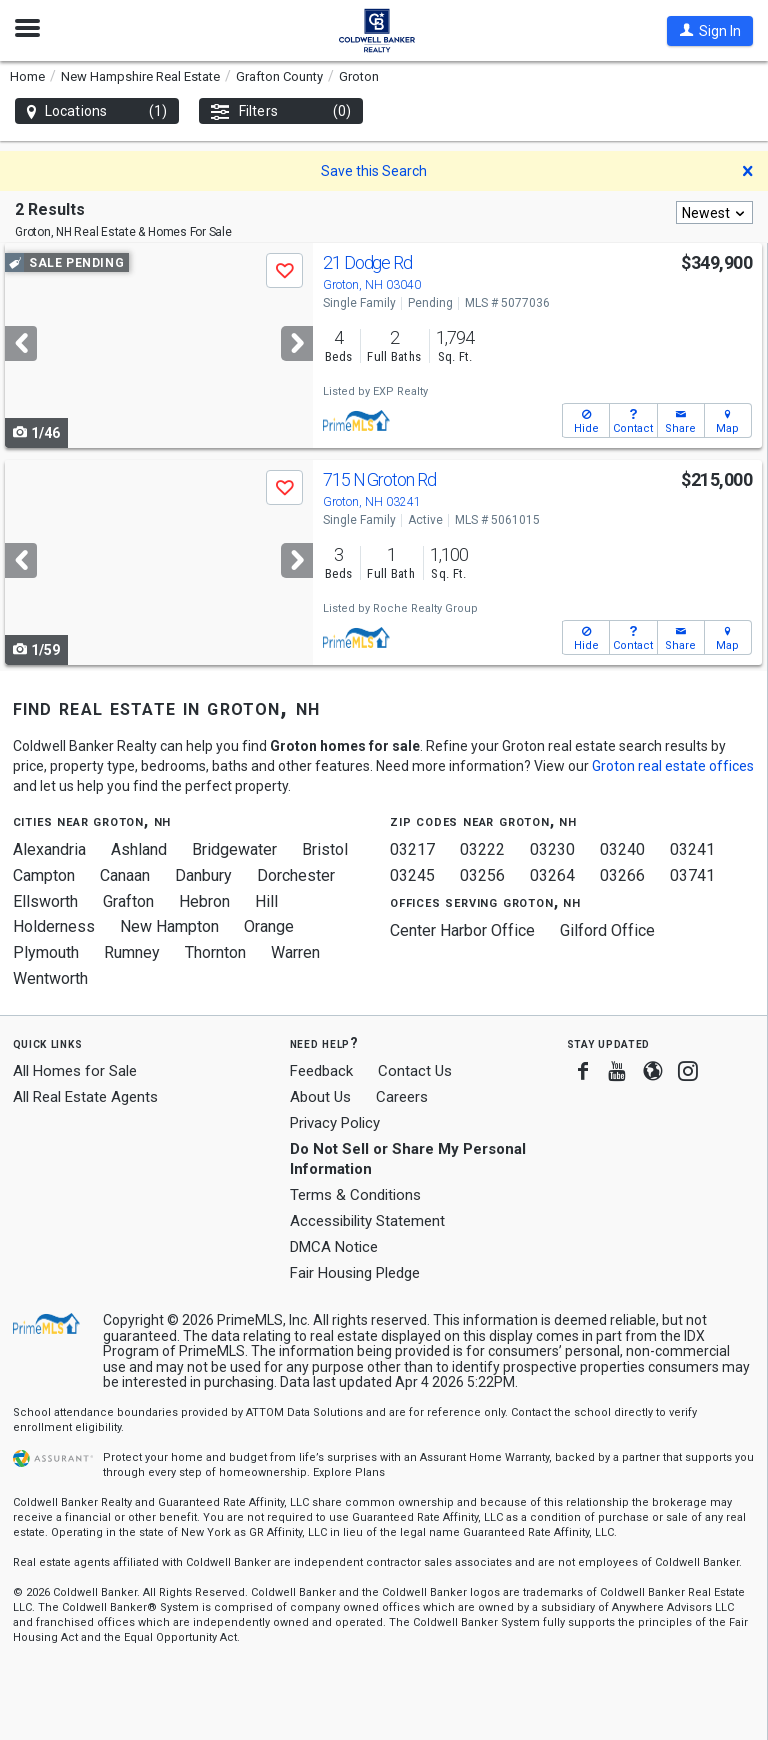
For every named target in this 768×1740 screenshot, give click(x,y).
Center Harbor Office (462, 930)
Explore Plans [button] (349, 1472)
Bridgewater (234, 849)
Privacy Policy (335, 1123)
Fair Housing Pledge (355, 1273)
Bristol (325, 849)
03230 (552, 849)
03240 (622, 849)
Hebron (204, 901)
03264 (552, 875)
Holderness (54, 926)
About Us (320, 1097)
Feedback (321, 1071)
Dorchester (296, 875)
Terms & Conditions (355, 1195)
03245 (412, 875)
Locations (97, 111)
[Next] (297, 343)
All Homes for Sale (75, 1071)
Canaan (125, 875)
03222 (482, 849)
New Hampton (169, 926)
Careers (402, 1097)
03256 (482, 875)
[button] (710, 31)
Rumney (132, 952)
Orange (269, 926)
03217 (412, 849)
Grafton (128, 901)
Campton (44, 875)
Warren (295, 952)
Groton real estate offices (673, 766)
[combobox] (714, 212)
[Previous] (21, 343)
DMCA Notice (334, 1247)
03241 (692, 849)
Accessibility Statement (367, 1221)
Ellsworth (45, 901)
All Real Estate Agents (85, 1097)
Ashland (139, 849)
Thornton (215, 952)
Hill (266, 901)
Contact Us (415, 1071)
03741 (692, 875)
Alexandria (49, 849)
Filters (281, 111)
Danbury (203, 875)
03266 (622, 875)
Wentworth (50, 978)
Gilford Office (607, 930)
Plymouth (46, 952)
